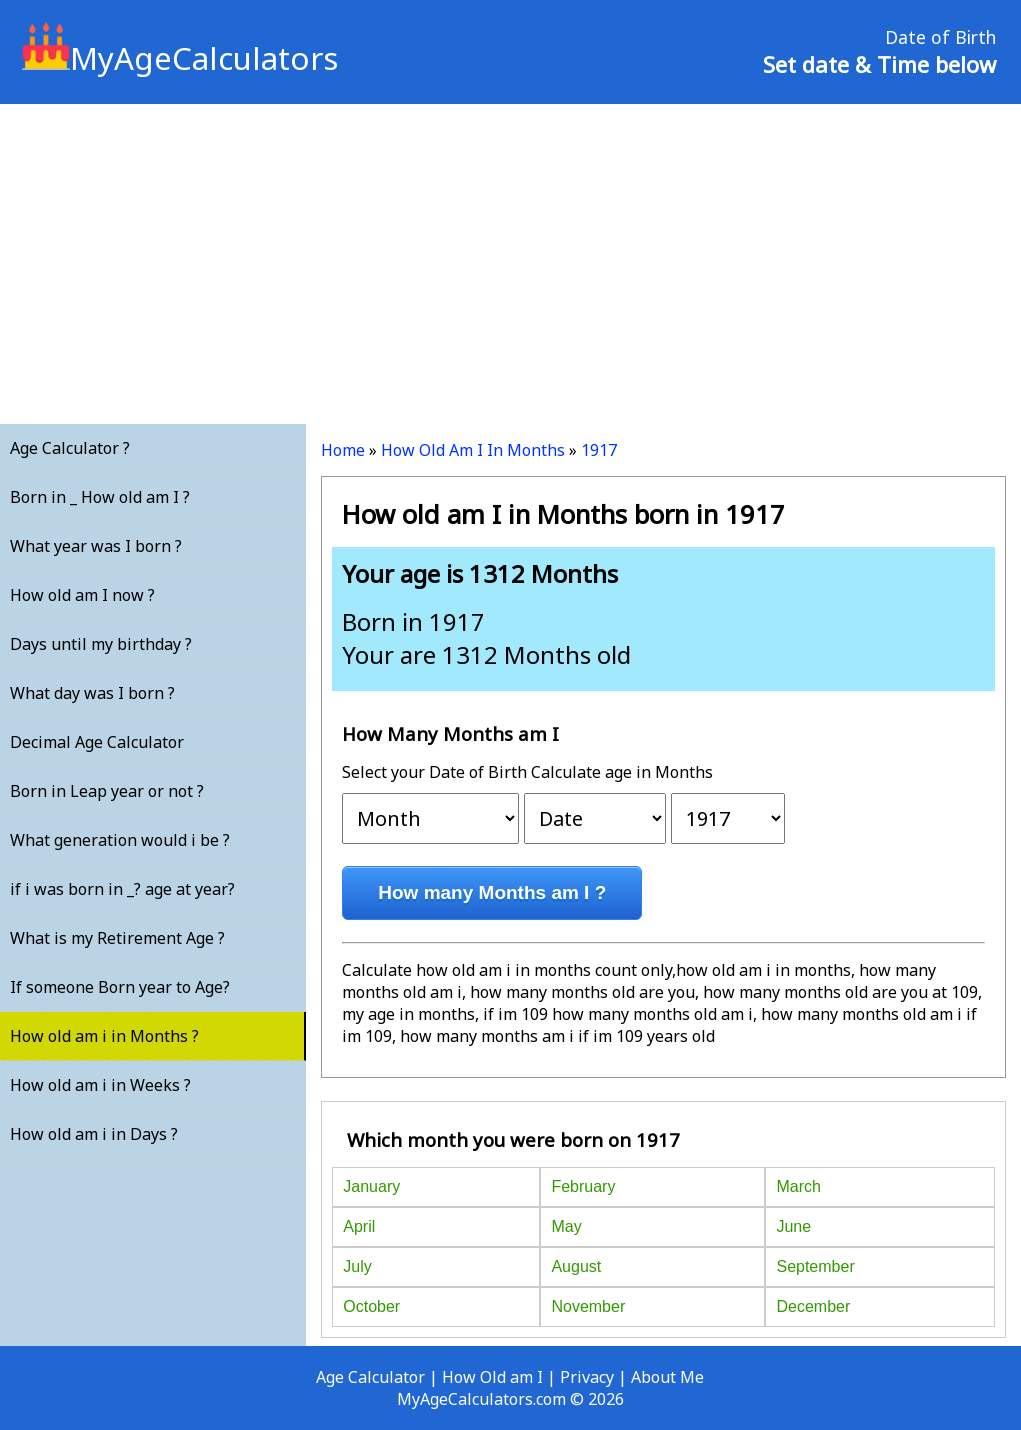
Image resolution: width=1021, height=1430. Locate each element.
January (371, 1186)
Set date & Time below (879, 64)
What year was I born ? (96, 546)
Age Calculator (370, 1377)
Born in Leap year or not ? (107, 791)
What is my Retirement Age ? (117, 938)
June (793, 1226)
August (576, 1266)
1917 (599, 450)
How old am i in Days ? (94, 1134)
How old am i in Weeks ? (100, 1085)
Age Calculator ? (70, 448)
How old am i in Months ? (104, 1036)
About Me (667, 1377)
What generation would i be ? (120, 840)
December (813, 1306)
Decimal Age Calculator (97, 742)
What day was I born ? (92, 693)
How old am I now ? (82, 595)
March (798, 1186)
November (588, 1306)
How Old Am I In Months (473, 450)
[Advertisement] (510, 264)
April (359, 1226)
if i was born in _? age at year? (122, 889)
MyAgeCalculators (180, 58)
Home (343, 450)
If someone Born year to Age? (120, 987)
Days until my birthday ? (101, 644)
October (371, 1306)
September (815, 1266)
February (583, 1186)
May (566, 1226)
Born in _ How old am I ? (100, 497)
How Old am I (492, 1377)
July (357, 1266)
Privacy (587, 1377)
